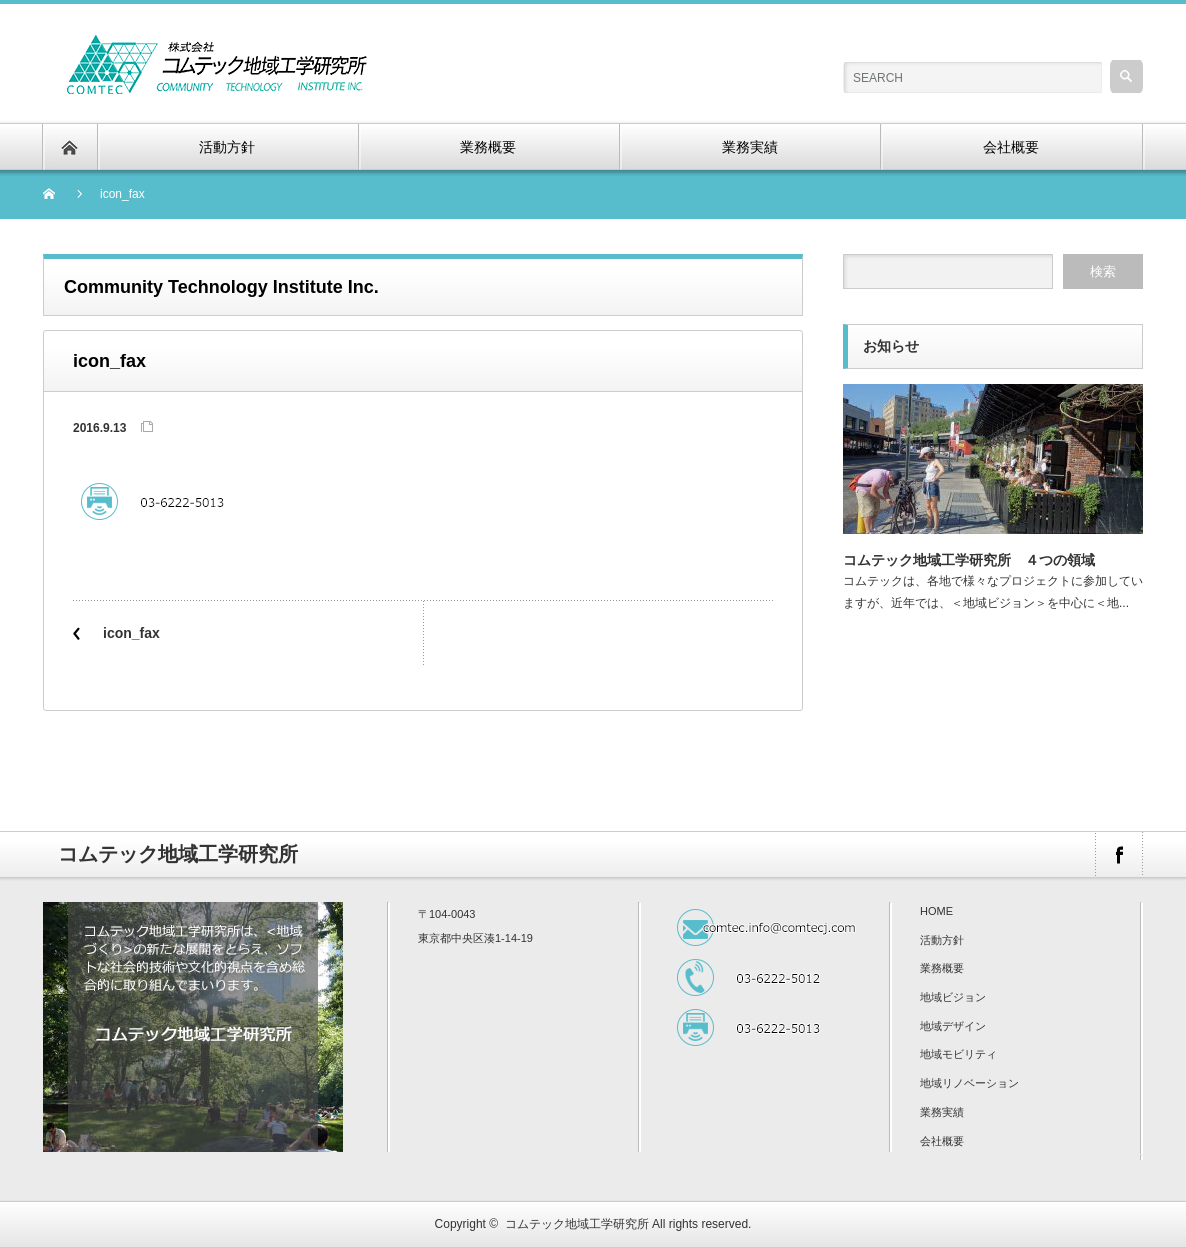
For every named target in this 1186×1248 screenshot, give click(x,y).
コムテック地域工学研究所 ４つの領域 (969, 560)
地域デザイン (953, 1026)
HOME (936, 911)
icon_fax (131, 633)
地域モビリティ (958, 1054)
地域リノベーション (969, 1083)
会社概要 (942, 1141)
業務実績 (942, 1112)
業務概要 (942, 968)
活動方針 (942, 940)
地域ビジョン (953, 997)
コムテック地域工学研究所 (577, 1224)
